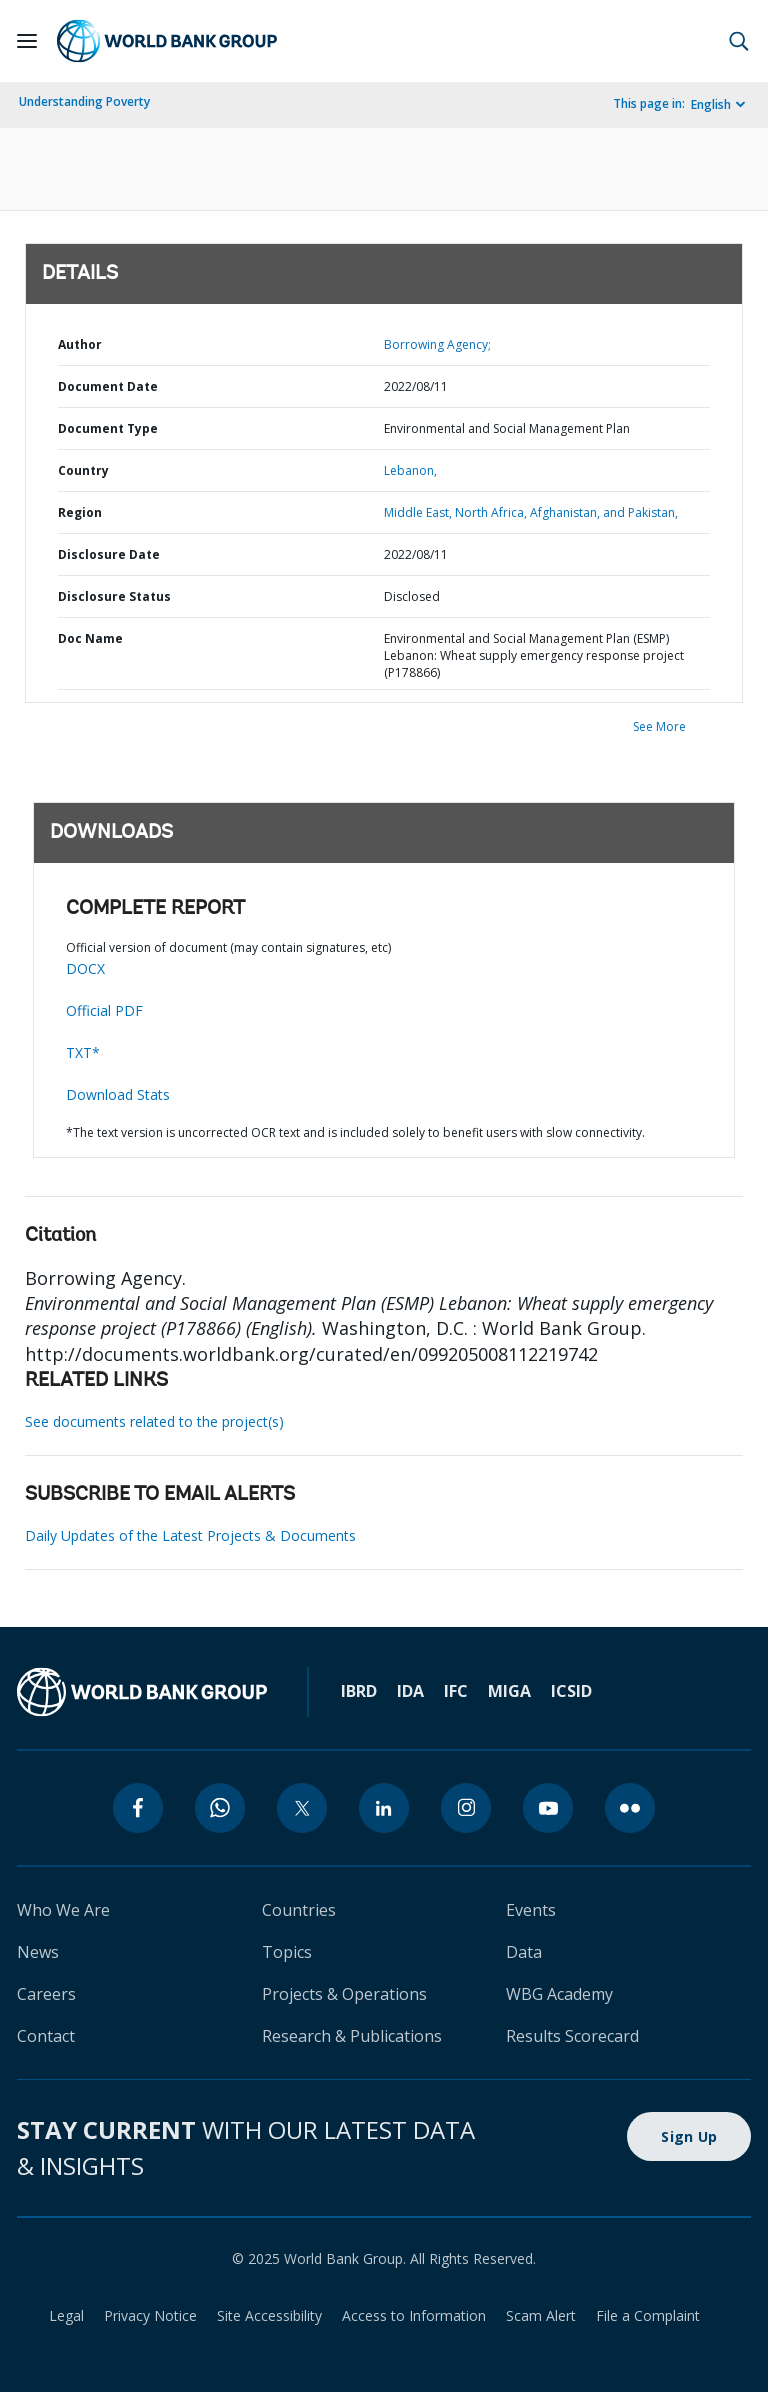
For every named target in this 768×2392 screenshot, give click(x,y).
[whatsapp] (220, 1808)
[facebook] (138, 1808)
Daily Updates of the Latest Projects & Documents (190, 1535)
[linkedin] (384, 1808)
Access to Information (414, 2315)
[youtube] (548, 1808)
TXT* (83, 1052)
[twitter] (302, 1808)
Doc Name (90, 638)
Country (83, 470)
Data (524, 1952)
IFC (456, 1691)
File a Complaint (648, 2315)
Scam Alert (541, 2315)
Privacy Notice (150, 2315)
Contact (46, 2036)
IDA (410, 1691)
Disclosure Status (114, 596)
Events (531, 1910)
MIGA (509, 1691)
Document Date (108, 386)
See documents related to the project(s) (154, 1421)
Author (80, 344)
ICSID (571, 1691)
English (711, 104)
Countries (299, 1910)
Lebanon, (410, 470)
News (38, 1952)
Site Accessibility (269, 2315)
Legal (66, 2315)
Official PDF (104, 1010)
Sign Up (689, 2136)
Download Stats (118, 1094)
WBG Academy (559, 1994)
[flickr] (630, 1808)
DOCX (85, 968)
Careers (46, 1994)
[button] (739, 41)
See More (659, 726)
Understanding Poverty (84, 101)
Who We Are (63, 1910)
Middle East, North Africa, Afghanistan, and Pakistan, (531, 512)
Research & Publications (352, 2036)
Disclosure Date (109, 554)
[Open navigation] (27, 41)
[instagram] (466, 1808)
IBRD (359, 1691)
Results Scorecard (572, 2036)
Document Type (108, 428)
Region (80, 512)
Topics (287, 1952)
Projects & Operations (344, 1994)
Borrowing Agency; (437, 344)
